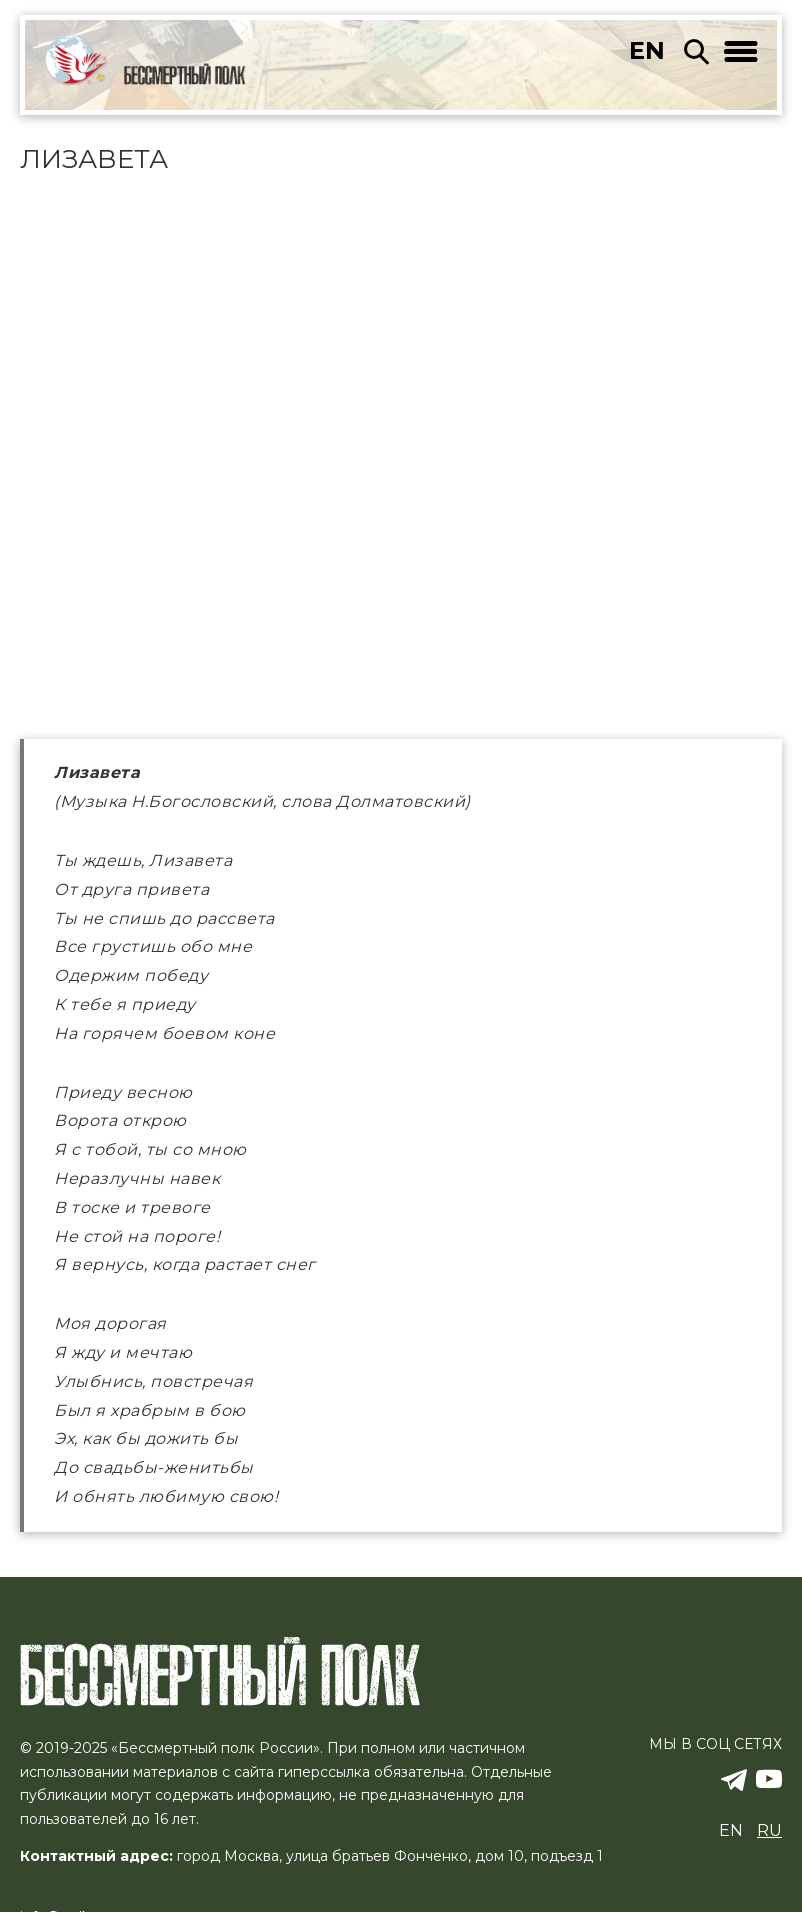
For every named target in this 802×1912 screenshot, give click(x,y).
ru (769, 1829)
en (647, 50)
